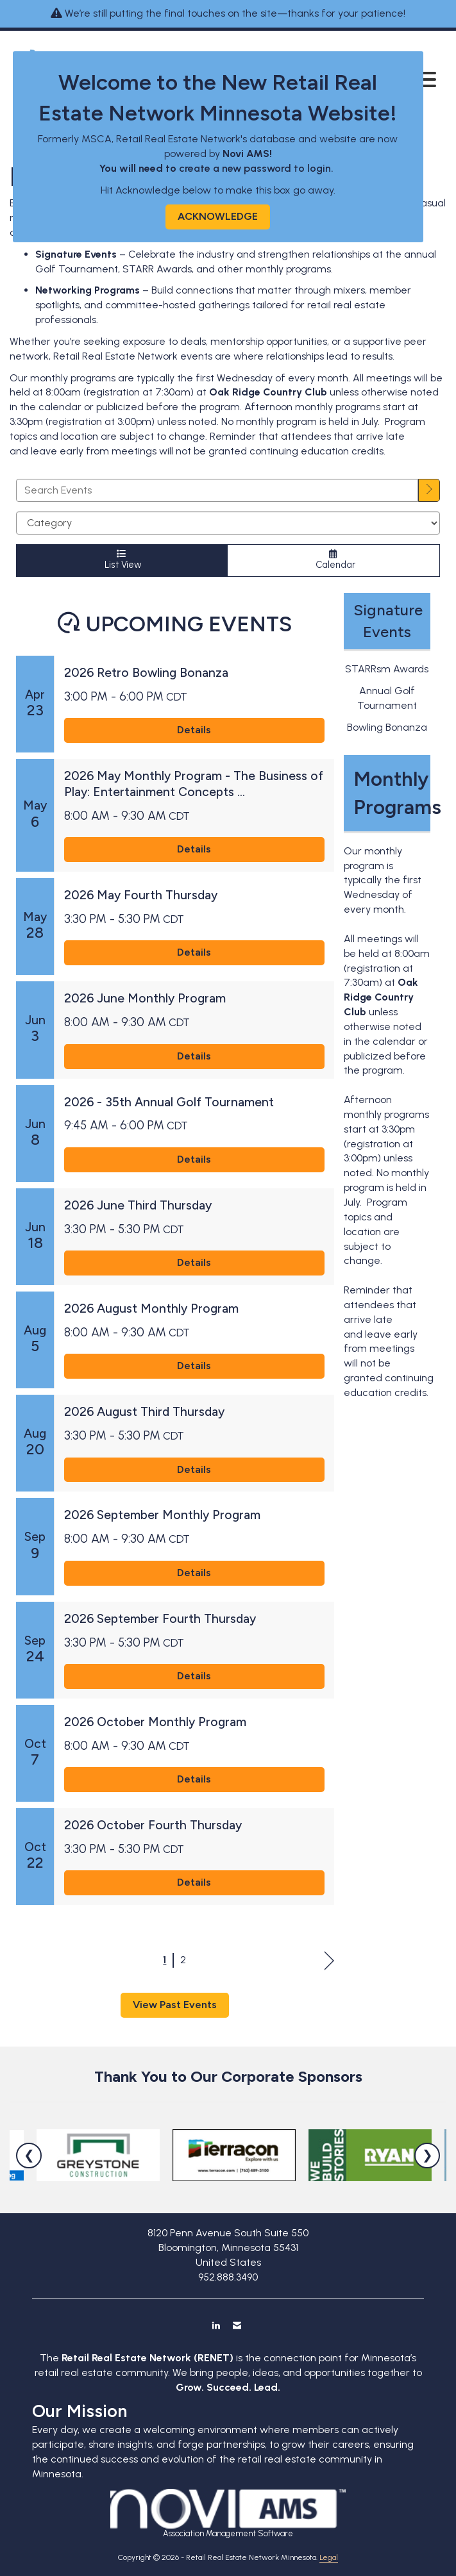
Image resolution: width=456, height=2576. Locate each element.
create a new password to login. (257, 168)
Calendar (333, 559)
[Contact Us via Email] (237, 2325)
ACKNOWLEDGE (218, 216)
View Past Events (175, 2004)
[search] (429, 490)
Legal (328, 2557)
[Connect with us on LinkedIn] (215, 2325)
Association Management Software (228, 2513)
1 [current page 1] (164, 1960)
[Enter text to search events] (217, 490)
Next (329, 1961)
